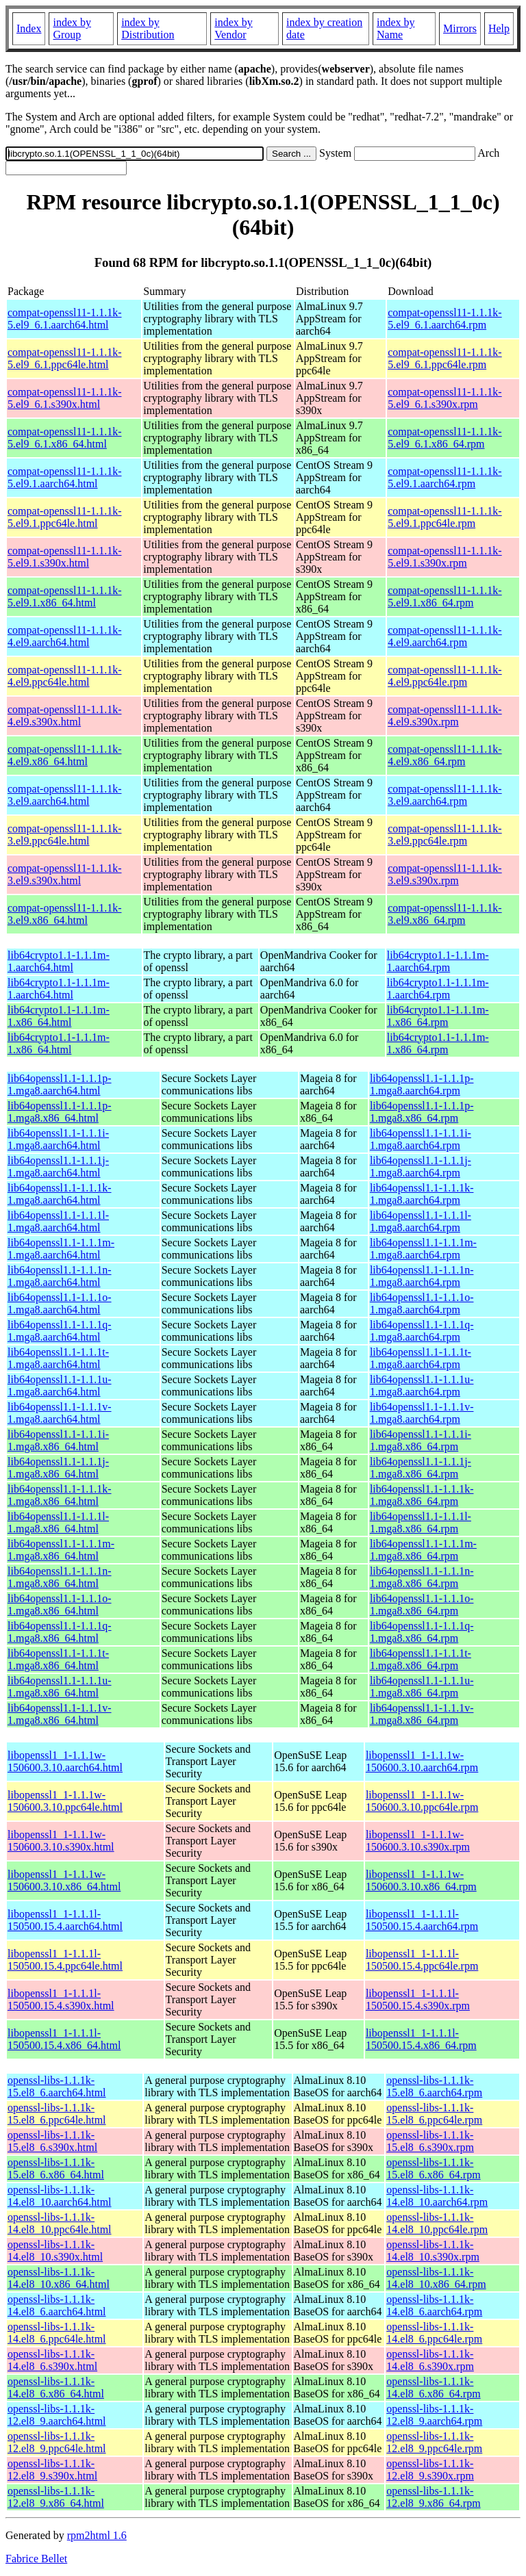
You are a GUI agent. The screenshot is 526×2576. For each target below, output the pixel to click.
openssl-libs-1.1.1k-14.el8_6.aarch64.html (57, 2305)
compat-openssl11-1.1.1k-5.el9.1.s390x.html (64, 557)
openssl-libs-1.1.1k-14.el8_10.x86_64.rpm (436, 2278)
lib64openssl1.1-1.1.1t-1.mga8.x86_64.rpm (420, 1659)
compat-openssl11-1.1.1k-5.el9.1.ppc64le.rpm (444, 517)
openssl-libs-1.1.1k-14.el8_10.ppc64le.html (60, 2223)
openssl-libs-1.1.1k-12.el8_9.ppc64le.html (57, 2442)
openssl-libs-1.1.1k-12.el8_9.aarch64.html (57, 2415)
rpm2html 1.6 (97, 2535)
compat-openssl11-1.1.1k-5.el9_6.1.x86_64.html (64, 438)
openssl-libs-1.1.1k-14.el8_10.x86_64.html (59, 2278)
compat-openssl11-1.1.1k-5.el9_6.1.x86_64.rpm (444, 438)
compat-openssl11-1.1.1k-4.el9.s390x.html (64, 715)
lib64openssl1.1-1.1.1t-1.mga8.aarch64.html (58, 1358)
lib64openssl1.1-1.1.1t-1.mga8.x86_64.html (58, 1659)
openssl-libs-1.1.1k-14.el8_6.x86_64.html (56, 2387)
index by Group (72, 28)
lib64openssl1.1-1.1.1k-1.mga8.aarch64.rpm (422, 1194)
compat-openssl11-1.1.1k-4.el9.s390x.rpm (444, 715)
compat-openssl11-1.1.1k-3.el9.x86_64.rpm (444, 914)
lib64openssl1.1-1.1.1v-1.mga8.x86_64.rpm (422, 1714)
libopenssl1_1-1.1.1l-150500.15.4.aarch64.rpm (422, 1920)
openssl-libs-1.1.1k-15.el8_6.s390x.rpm (430, 2141)
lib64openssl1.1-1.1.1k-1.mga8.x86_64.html (60, 1495)
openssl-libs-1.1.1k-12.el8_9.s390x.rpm (430, 2470)
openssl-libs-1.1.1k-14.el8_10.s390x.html (55, 2251)
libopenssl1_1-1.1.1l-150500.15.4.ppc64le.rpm (422, 1960)
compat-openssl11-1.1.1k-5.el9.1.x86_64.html (64, 596)
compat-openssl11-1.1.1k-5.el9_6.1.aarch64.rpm (444, 319)
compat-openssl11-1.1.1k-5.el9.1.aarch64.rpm (444, 477)
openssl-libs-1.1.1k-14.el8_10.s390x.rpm (432, 2251)
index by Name (396, 28)
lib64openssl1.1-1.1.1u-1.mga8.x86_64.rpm (422, 1687)
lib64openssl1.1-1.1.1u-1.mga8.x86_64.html (60, 1687)
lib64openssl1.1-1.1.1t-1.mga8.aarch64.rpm (420, 1358)
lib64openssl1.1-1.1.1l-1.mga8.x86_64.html (58, 1522)
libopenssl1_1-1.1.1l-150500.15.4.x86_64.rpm (421, 2039)
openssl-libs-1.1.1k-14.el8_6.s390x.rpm (430, 2360)
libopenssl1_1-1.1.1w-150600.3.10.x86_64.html (64, 1880)
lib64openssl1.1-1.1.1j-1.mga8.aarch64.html (58, 1166)
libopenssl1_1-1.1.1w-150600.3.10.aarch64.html (65, 1761)
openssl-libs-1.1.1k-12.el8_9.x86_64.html (56, 2497)
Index (28, 28)
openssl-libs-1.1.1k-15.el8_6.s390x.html (52, 2141)
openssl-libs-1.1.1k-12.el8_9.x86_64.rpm (433, 2497)
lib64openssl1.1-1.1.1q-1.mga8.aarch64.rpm (422, 1331)
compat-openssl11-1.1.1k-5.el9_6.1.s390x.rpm (444, 398)
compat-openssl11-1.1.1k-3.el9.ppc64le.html (64, 835)
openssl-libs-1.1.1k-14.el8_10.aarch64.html (60, 2196)
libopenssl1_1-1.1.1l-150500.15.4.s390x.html (61, 1999)
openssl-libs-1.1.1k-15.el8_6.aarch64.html (57, 2086)
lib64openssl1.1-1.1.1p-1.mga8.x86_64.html (60, 1112)
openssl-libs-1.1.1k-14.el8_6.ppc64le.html (57, 2333)
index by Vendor (233, 28)
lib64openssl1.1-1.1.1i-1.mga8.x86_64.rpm (420, 1440)
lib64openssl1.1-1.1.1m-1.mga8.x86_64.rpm (423, 1550)
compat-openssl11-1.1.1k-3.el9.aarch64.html (64, 795)
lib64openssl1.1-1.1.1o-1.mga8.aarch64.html (60, 1303)
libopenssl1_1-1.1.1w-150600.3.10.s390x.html (61, 1841)
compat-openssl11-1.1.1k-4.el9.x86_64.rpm (444, 755)
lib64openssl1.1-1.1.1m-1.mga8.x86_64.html (61, 1550)
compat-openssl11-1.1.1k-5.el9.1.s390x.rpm (444, 557)
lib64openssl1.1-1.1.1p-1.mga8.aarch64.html (60, 1084)
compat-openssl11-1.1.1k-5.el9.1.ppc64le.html (64, 517)
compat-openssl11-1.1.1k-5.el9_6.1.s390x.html (64, 398)
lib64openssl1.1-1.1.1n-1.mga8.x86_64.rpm (422, 1577)
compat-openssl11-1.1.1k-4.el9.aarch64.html (64, 636)
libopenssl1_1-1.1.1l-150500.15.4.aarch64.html (65, 1920)
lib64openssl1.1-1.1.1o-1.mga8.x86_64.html (60, 1605)
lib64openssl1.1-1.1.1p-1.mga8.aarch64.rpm (422, 1084)
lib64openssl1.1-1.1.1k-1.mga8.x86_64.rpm (422, 1495)
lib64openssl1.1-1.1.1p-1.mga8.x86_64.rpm (422, 1112)
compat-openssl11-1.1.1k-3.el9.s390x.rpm (444, 874)
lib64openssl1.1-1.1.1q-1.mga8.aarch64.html (60, 1331)
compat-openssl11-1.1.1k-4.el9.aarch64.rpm (444, 636)
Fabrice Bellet (36, 2558)
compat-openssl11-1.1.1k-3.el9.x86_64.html (64, 914)
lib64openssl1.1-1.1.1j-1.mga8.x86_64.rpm (420, 1468)
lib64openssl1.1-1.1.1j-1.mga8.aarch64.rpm (420, 1166)
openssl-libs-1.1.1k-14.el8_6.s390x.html (52, 2360)
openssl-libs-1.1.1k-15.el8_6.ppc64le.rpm (434, 2114)
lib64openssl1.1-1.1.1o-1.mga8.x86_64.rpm (422, 1605)
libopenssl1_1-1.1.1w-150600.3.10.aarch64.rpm (422, 1761)
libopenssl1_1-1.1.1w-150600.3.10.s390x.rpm (418, 1841)
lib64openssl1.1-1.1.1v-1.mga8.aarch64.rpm (422, 1413)
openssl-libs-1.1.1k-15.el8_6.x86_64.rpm (433, 2168)
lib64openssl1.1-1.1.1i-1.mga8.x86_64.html (58, 1440)
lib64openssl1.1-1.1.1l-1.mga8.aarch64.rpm (420, 1221)
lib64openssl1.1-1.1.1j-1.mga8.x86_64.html (58, 1468)
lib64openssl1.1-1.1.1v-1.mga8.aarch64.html (60, 1413)
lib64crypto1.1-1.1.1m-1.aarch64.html (59, 961)
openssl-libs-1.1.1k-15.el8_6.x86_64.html (56, 2168)
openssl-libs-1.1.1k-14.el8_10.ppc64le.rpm (437, 2223)
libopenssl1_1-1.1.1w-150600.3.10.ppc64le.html (65, 1801)
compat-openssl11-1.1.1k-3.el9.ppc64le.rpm (444, 835)
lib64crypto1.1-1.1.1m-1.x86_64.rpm (438, 1016)
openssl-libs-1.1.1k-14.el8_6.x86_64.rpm (433, 2387)
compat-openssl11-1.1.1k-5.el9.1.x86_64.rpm (444, 596)
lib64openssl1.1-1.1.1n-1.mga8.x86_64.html (60, 1577)
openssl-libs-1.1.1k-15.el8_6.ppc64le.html (57, 2114)
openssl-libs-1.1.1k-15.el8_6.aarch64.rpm (434, 2086)
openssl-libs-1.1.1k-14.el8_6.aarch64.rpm (434, 2305)
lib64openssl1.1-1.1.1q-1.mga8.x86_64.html (60, 1632)
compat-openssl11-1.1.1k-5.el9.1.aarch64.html (64, 477)
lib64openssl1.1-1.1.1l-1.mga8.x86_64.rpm (420, 1522)
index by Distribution (147, 28)
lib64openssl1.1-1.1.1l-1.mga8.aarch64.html (58, 1221)
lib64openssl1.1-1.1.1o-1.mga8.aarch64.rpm (422, 1303)
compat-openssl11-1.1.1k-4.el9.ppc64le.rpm (444, 676)
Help (499, 28)
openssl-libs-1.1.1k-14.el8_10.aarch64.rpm (437, 2196)
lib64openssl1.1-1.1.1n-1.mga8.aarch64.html (60, 1276)
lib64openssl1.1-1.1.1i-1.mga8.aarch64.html (58, 1139)
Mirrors (460, 28)
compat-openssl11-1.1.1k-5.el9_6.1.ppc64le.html (64, 358)
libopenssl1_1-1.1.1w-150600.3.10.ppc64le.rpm (422, 1801)
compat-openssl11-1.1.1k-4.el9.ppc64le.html (64, 676)
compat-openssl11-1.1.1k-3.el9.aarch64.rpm (444, 795)
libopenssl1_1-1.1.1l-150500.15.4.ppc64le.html (65, 1960)
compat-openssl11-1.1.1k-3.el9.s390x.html (64, 874)
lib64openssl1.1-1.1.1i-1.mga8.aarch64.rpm (420, 1139)
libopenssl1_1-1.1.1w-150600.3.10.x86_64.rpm (421, 1880)
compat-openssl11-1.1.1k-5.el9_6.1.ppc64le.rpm (444, 358)
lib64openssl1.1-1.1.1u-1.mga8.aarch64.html (60, 1386)
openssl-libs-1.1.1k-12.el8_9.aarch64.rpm (434, 2415)
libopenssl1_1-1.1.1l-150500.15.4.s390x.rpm (418, 1999)
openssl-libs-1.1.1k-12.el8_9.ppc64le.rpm (434, 2442)
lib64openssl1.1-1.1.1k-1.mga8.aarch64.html (60, 1194)
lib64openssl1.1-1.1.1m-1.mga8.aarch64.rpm (423, 1249)
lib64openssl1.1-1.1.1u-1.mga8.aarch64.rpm (422, 1386)
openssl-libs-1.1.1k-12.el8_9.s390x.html (52, 2470)
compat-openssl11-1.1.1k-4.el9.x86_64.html (64, 755)
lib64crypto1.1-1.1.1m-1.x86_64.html (59, 1016)
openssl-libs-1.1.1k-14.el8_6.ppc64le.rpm (434, 2333)
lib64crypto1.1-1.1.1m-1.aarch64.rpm (438, 961)
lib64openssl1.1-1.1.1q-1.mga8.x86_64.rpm (422, 1632)
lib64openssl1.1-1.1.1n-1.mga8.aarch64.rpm (422, 1276)
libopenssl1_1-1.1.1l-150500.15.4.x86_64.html (64, 2039)
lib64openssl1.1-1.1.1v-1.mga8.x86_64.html (60, 1714)
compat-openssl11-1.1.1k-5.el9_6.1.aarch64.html (64, 319)
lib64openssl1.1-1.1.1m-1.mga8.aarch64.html (61, 1249)
